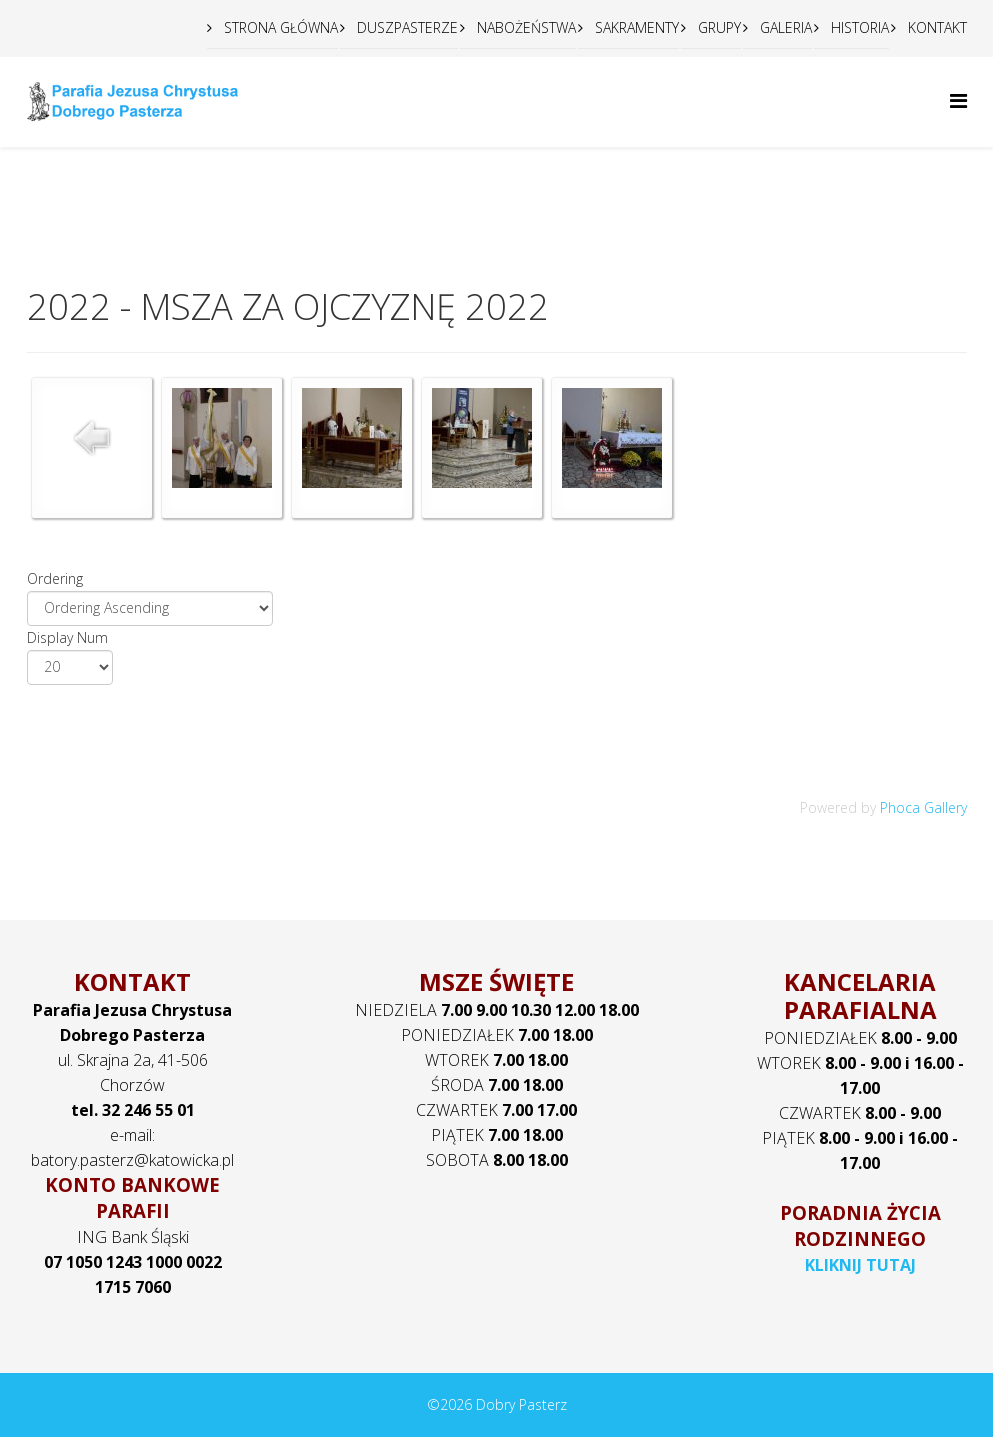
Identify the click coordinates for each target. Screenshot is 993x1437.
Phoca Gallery (923, 807)
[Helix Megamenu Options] (958, 100)
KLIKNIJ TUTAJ (860, 1265)
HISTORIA (858, 27)
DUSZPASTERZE (405, 27)
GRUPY (717, 27)
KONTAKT (935, 27)
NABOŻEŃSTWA (524, 27)
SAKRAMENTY (635, 27)
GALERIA (784, 27)
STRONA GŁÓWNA (279, 27)
